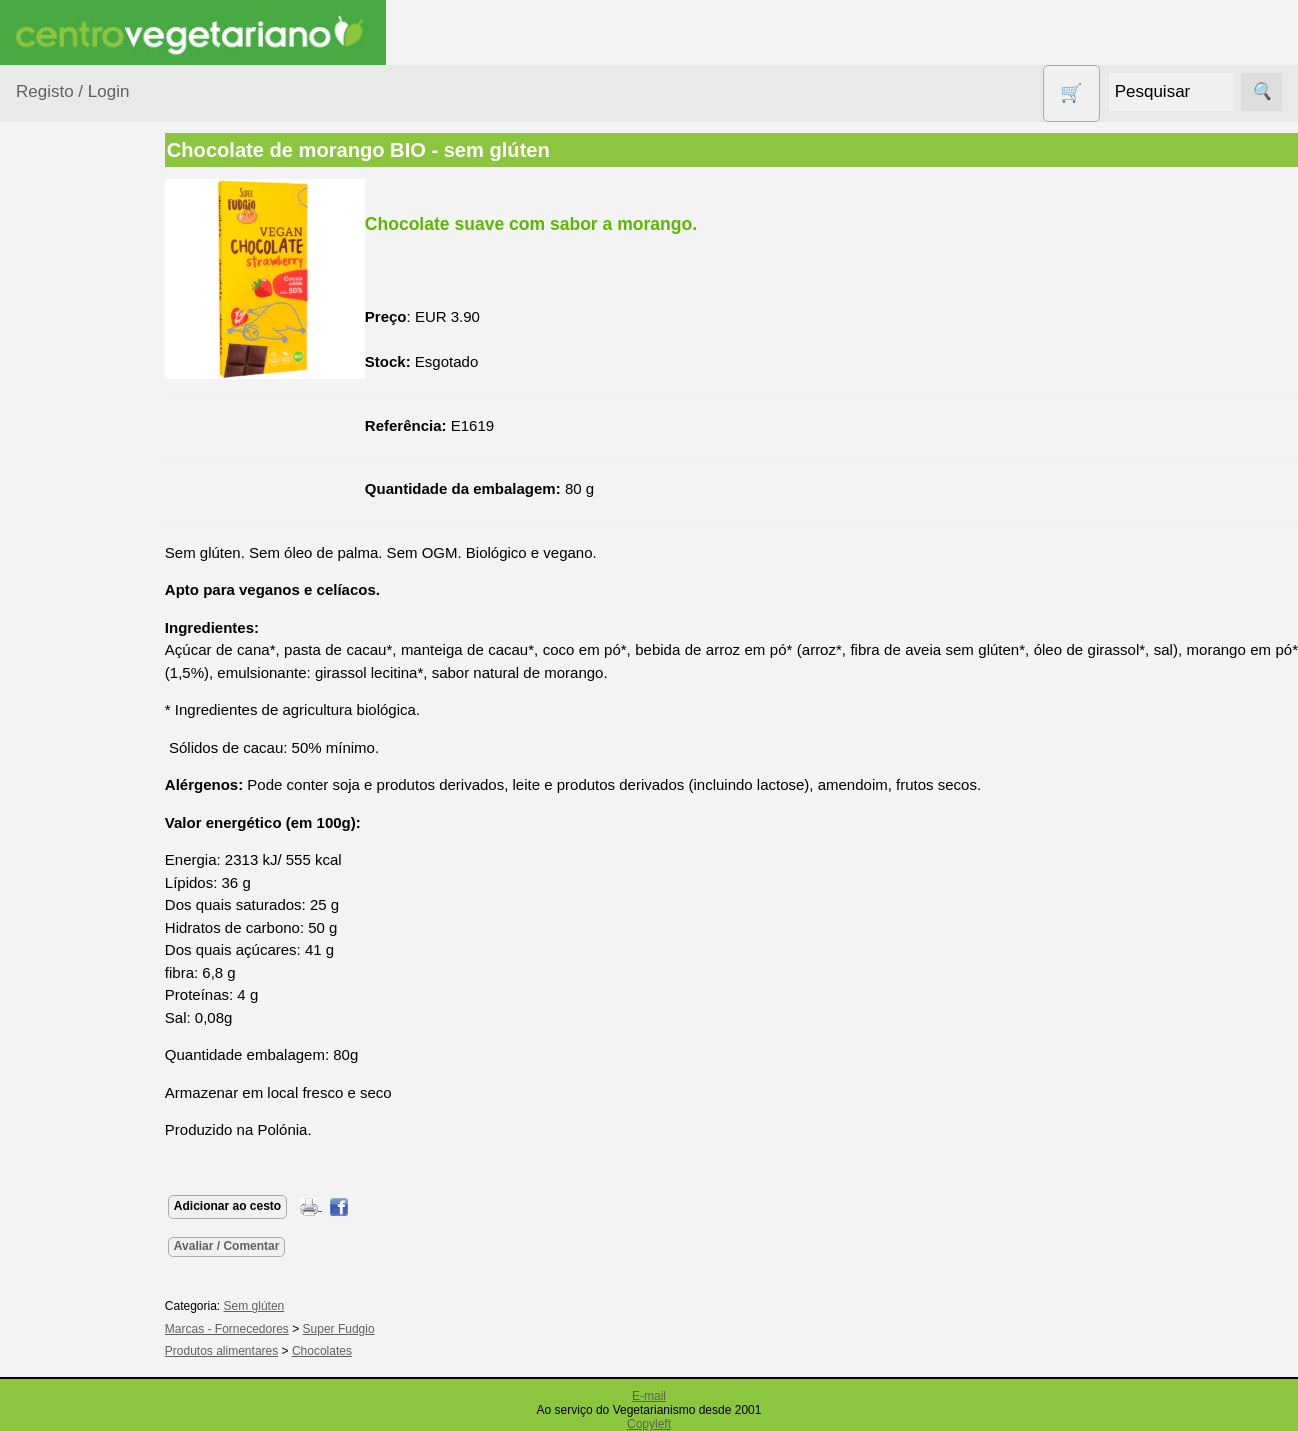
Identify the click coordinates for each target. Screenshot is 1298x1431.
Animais (66, 344)
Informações (57, 1401)
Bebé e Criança (91, 382)
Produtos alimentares (79, 770)
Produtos (46, 255)
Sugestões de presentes (86, 969)
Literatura (95, 1343)
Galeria (88, 1311)
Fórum (85, 1278)
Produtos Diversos (70, 831)
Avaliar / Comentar (262, 1246)
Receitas (93, 1158)
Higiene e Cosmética (75, 670)
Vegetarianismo (115, 1126)
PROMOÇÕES (89, 880)
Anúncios (95, 1191)
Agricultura (76, 305)
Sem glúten (78, 918)
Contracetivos (86, 520)
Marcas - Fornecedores (262, 1329)
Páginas (43, 1068)
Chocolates (357, 1351)
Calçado (67, 421)
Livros (60, 719)
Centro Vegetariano (80, 471)
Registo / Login (72, 91)
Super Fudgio (374, 1329)
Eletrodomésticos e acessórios (97, 609)
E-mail (649, 1396)
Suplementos (84, 1018)
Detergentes (81, 559)
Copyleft (649, 1424)
